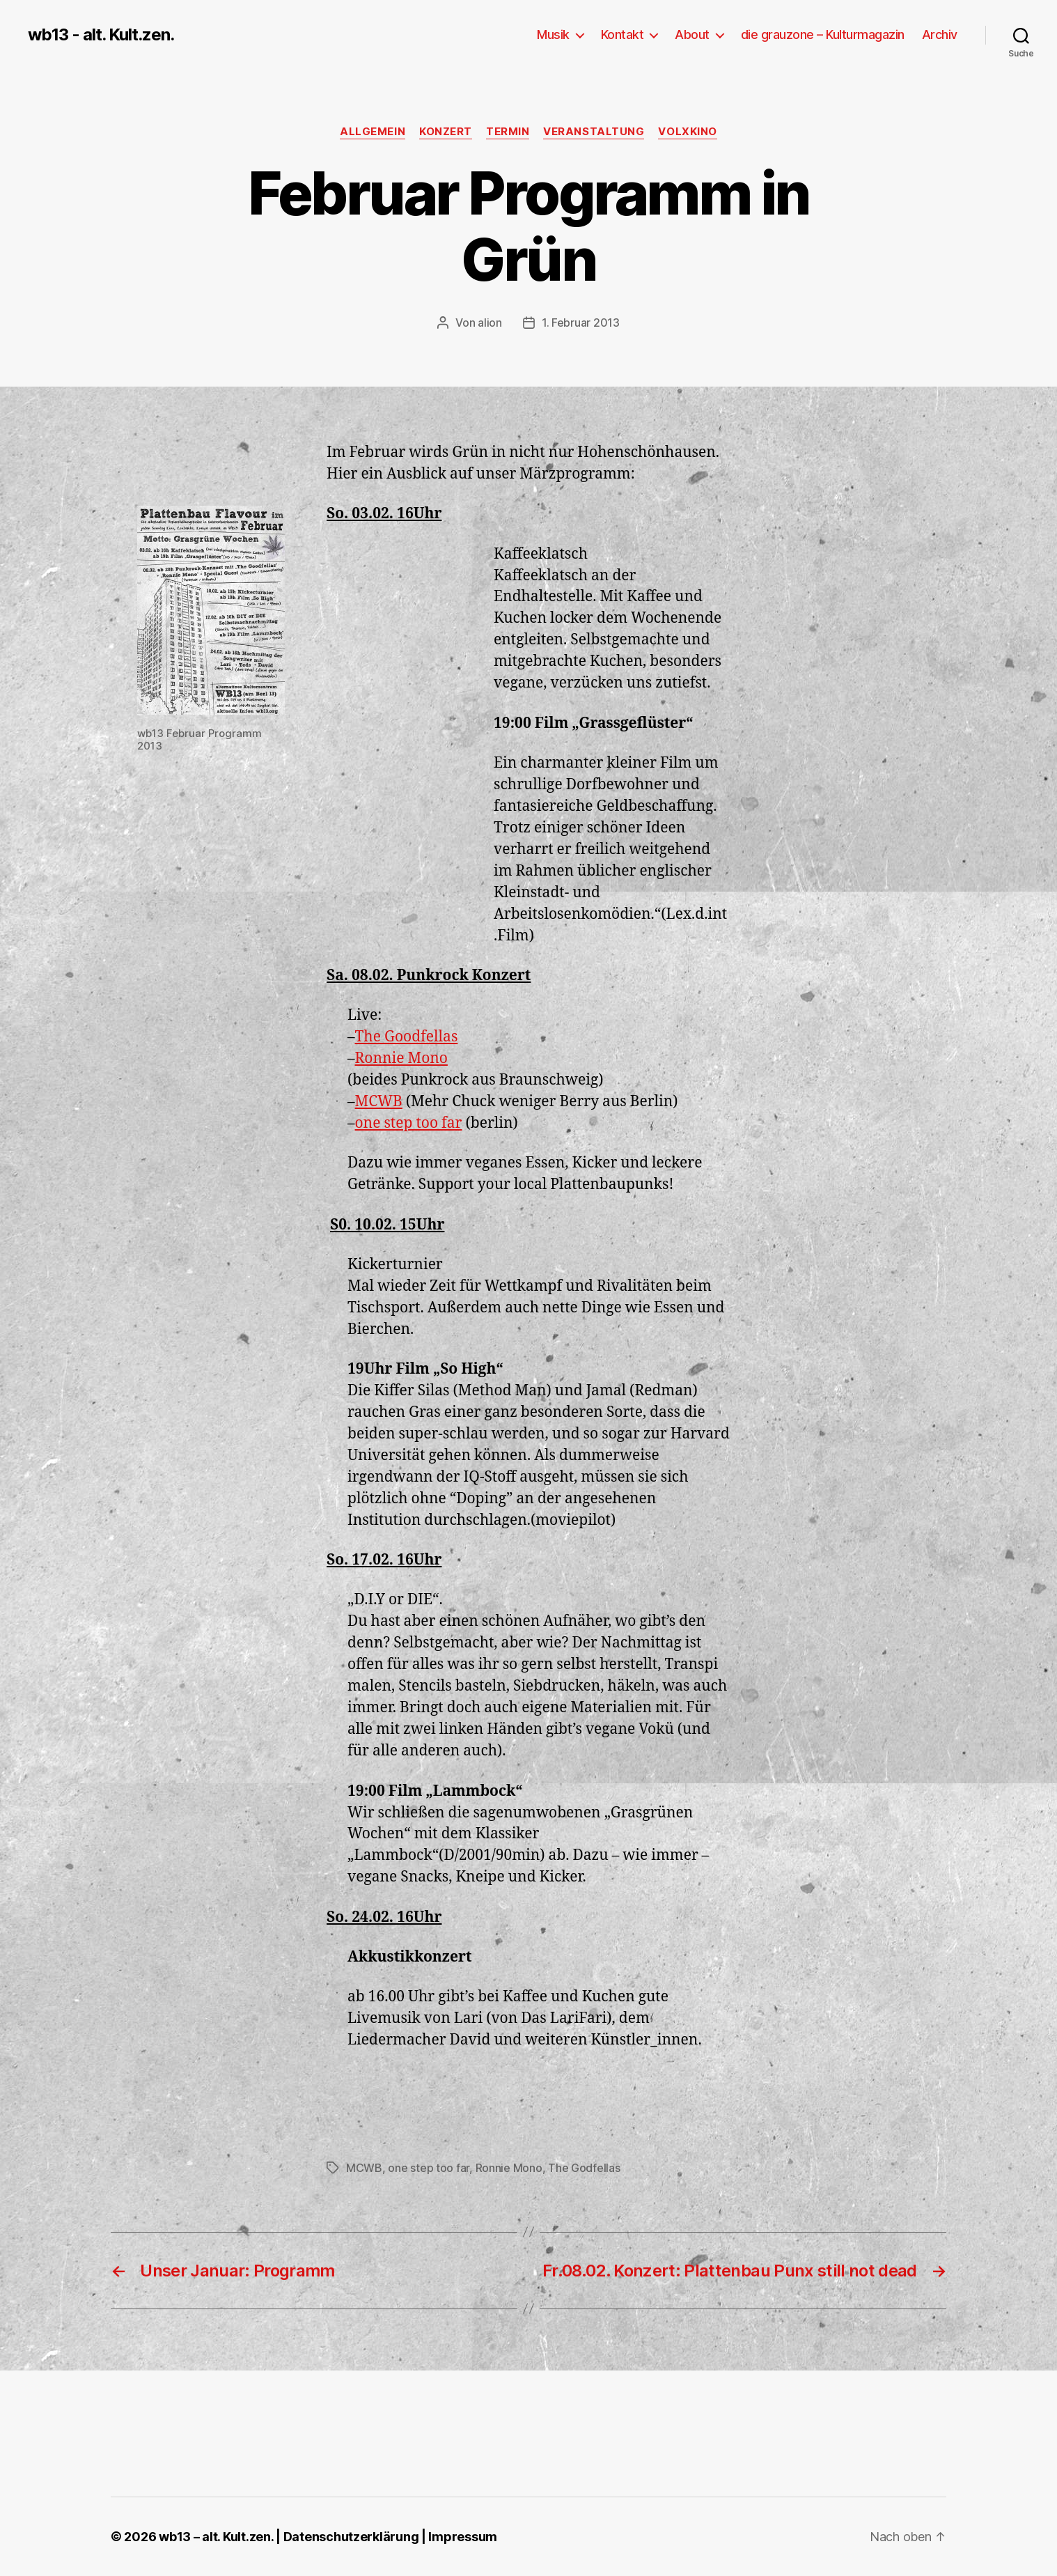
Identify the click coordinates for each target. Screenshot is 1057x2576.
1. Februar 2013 (581, 322)
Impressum (462, 2536)
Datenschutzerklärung (351, 2536)
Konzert (445, 131)
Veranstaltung (593, 131)
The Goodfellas (406, 1036)
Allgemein (372, 131)
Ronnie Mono (401, 1058)
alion (490, 322)
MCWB (378, 1101)
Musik (553, 34)
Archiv (939, 34)
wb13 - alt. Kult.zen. (101, 34)
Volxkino (687, 131)
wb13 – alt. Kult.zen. (216, 2536)
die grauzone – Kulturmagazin (823, 34)
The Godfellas (584, 2168)
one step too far (408, 1123)
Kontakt (622, 34)
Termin (507, 131)
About (692, 34)
